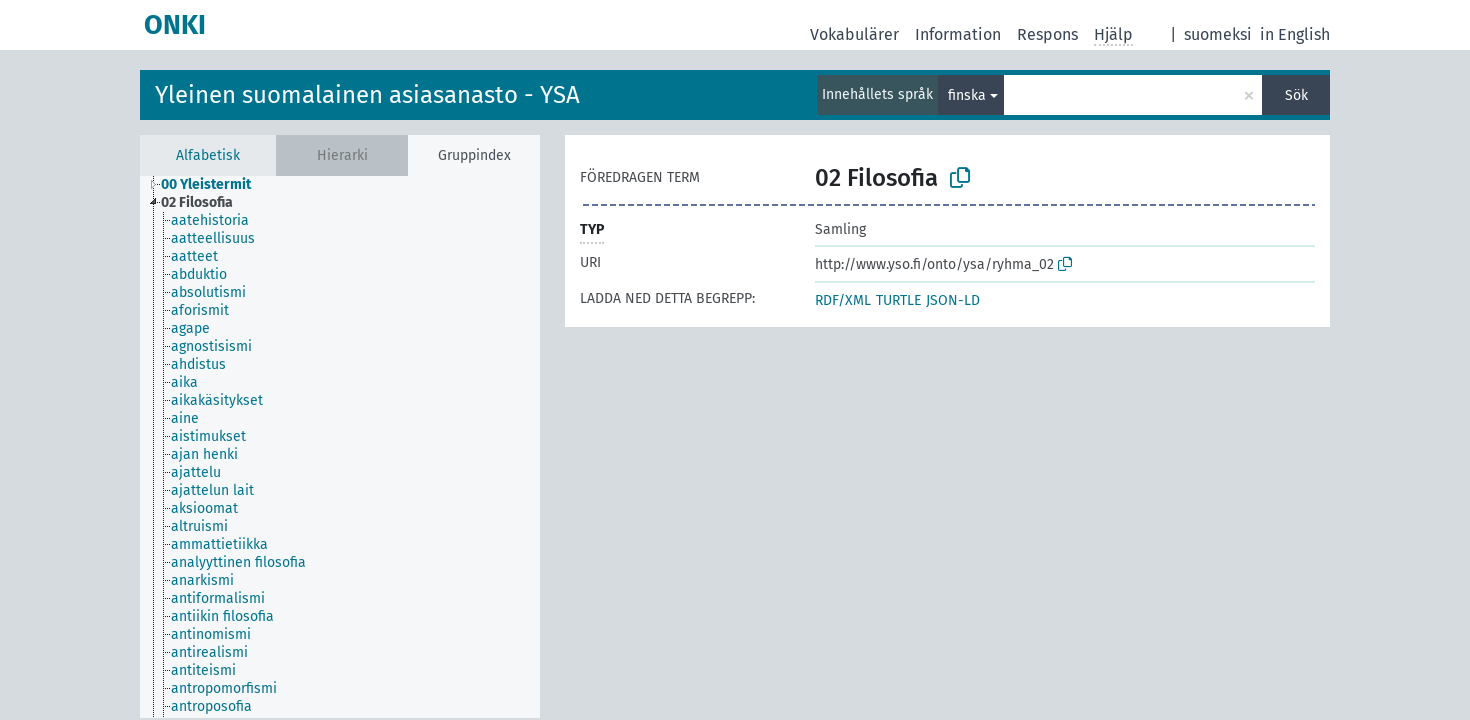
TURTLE (898, 300)
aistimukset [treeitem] (208, 436)
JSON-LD (953, 300)
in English (1295, 34)
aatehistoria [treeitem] (210, 220)
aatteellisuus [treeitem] (213, 238)
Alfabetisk (208, 155)
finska (967, 95)
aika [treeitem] (184, 382)
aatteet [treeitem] (194, 256)
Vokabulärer (854, 34)
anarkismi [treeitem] (202, 580)
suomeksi (1218, 34)
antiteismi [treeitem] (203, 670)
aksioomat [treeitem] (204, 508)
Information (958, 34)
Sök (1296, 95)
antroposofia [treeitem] (211, 706)
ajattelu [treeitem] (196, 472)
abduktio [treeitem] (199, 274)
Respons (1047, 34)
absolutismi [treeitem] (208, 292)
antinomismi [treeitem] (211, 634)
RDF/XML (843, 300)
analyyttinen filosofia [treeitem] (238, 562)
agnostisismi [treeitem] (211, 346)
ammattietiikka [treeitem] (219, 544)
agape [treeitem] (190, 328)
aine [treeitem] (185, 418)
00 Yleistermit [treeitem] (206, 184)
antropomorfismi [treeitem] (224, 688)
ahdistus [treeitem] (198, 364)
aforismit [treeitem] (200, 310)
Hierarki (342, 155)
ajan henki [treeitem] (204, 454)
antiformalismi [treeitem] (218, 598)
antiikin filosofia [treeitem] (222, 616)
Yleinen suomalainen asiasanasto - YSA (367, 95)
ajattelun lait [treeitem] (212, 490)
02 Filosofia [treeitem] (197, 202)
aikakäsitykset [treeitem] (217, 400)
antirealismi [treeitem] (209, 652)
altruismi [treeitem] (199, 526)
